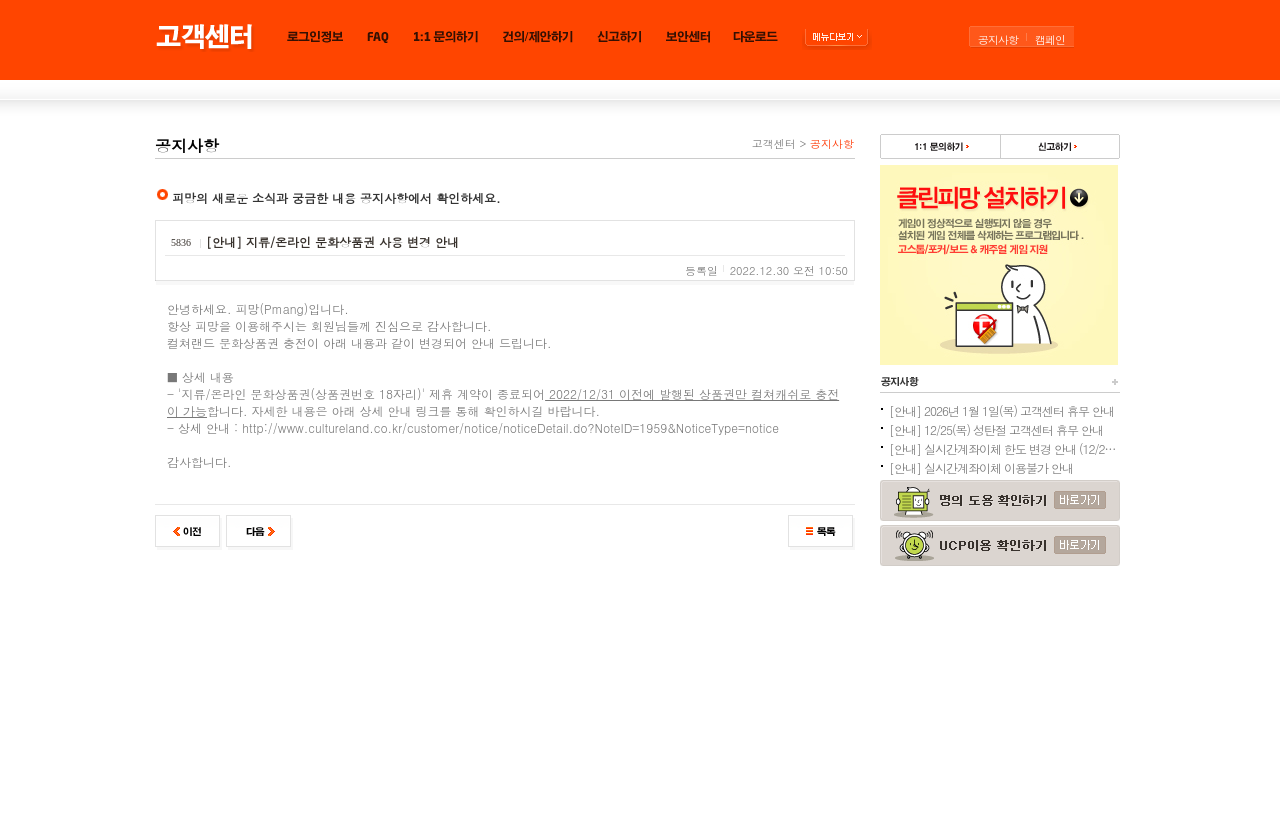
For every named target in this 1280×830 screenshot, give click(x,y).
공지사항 (998, 39)
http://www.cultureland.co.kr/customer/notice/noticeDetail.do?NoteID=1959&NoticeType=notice (510, 427)
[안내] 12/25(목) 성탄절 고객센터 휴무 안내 (996, 429)
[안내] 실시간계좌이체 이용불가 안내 (981, 467)
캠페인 (1050, 39)
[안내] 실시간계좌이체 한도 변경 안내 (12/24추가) (1004, 448)
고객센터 (774, 143)
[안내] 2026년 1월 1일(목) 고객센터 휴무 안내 (1001, 410)
